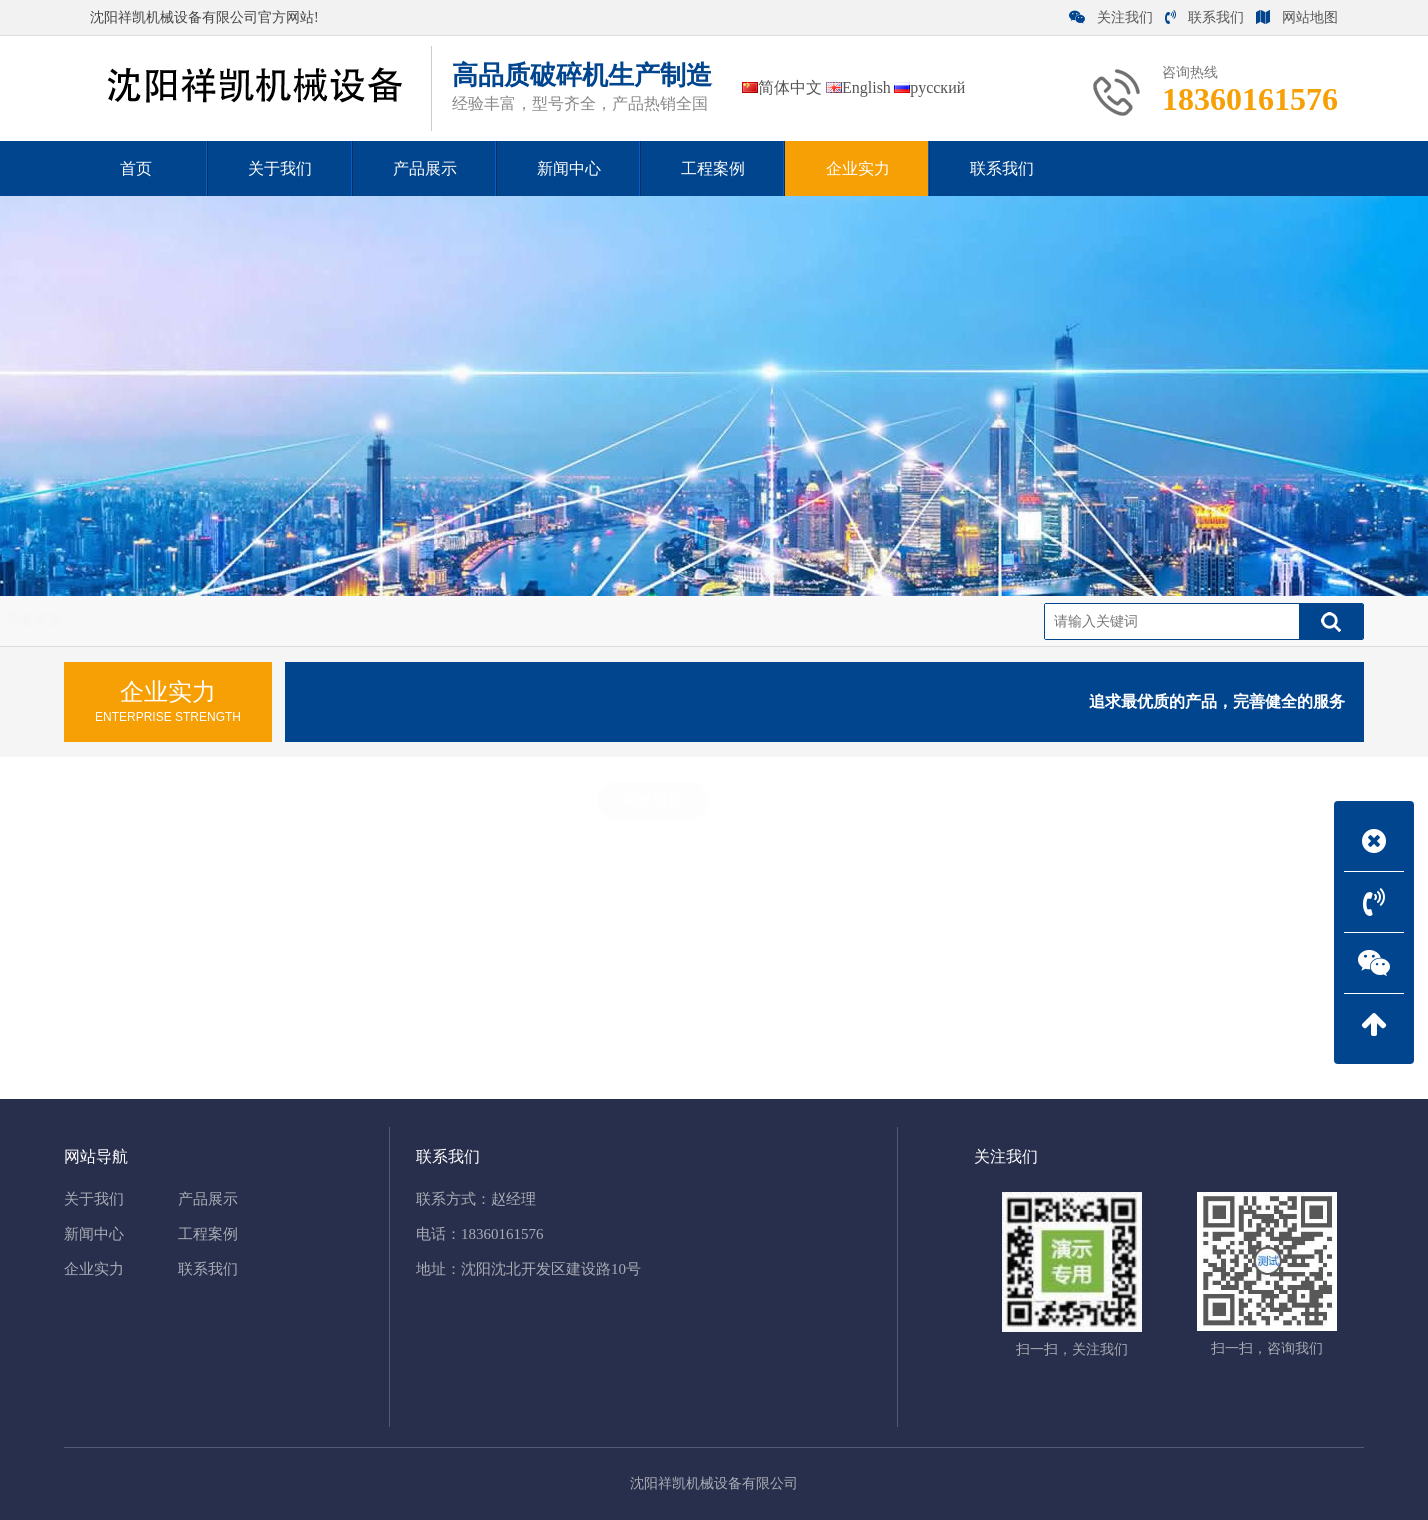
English (858, 87)
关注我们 (1111, 17)
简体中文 (782, 87)
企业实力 (113, 620)
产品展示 (208, 1199)
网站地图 (1297, 17)
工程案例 (208, 1234)
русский (929, 87)
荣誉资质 (194, 620)
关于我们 (94, 1199)
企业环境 (775, 800)
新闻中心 (94, 1234)
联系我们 (1204, 17)
